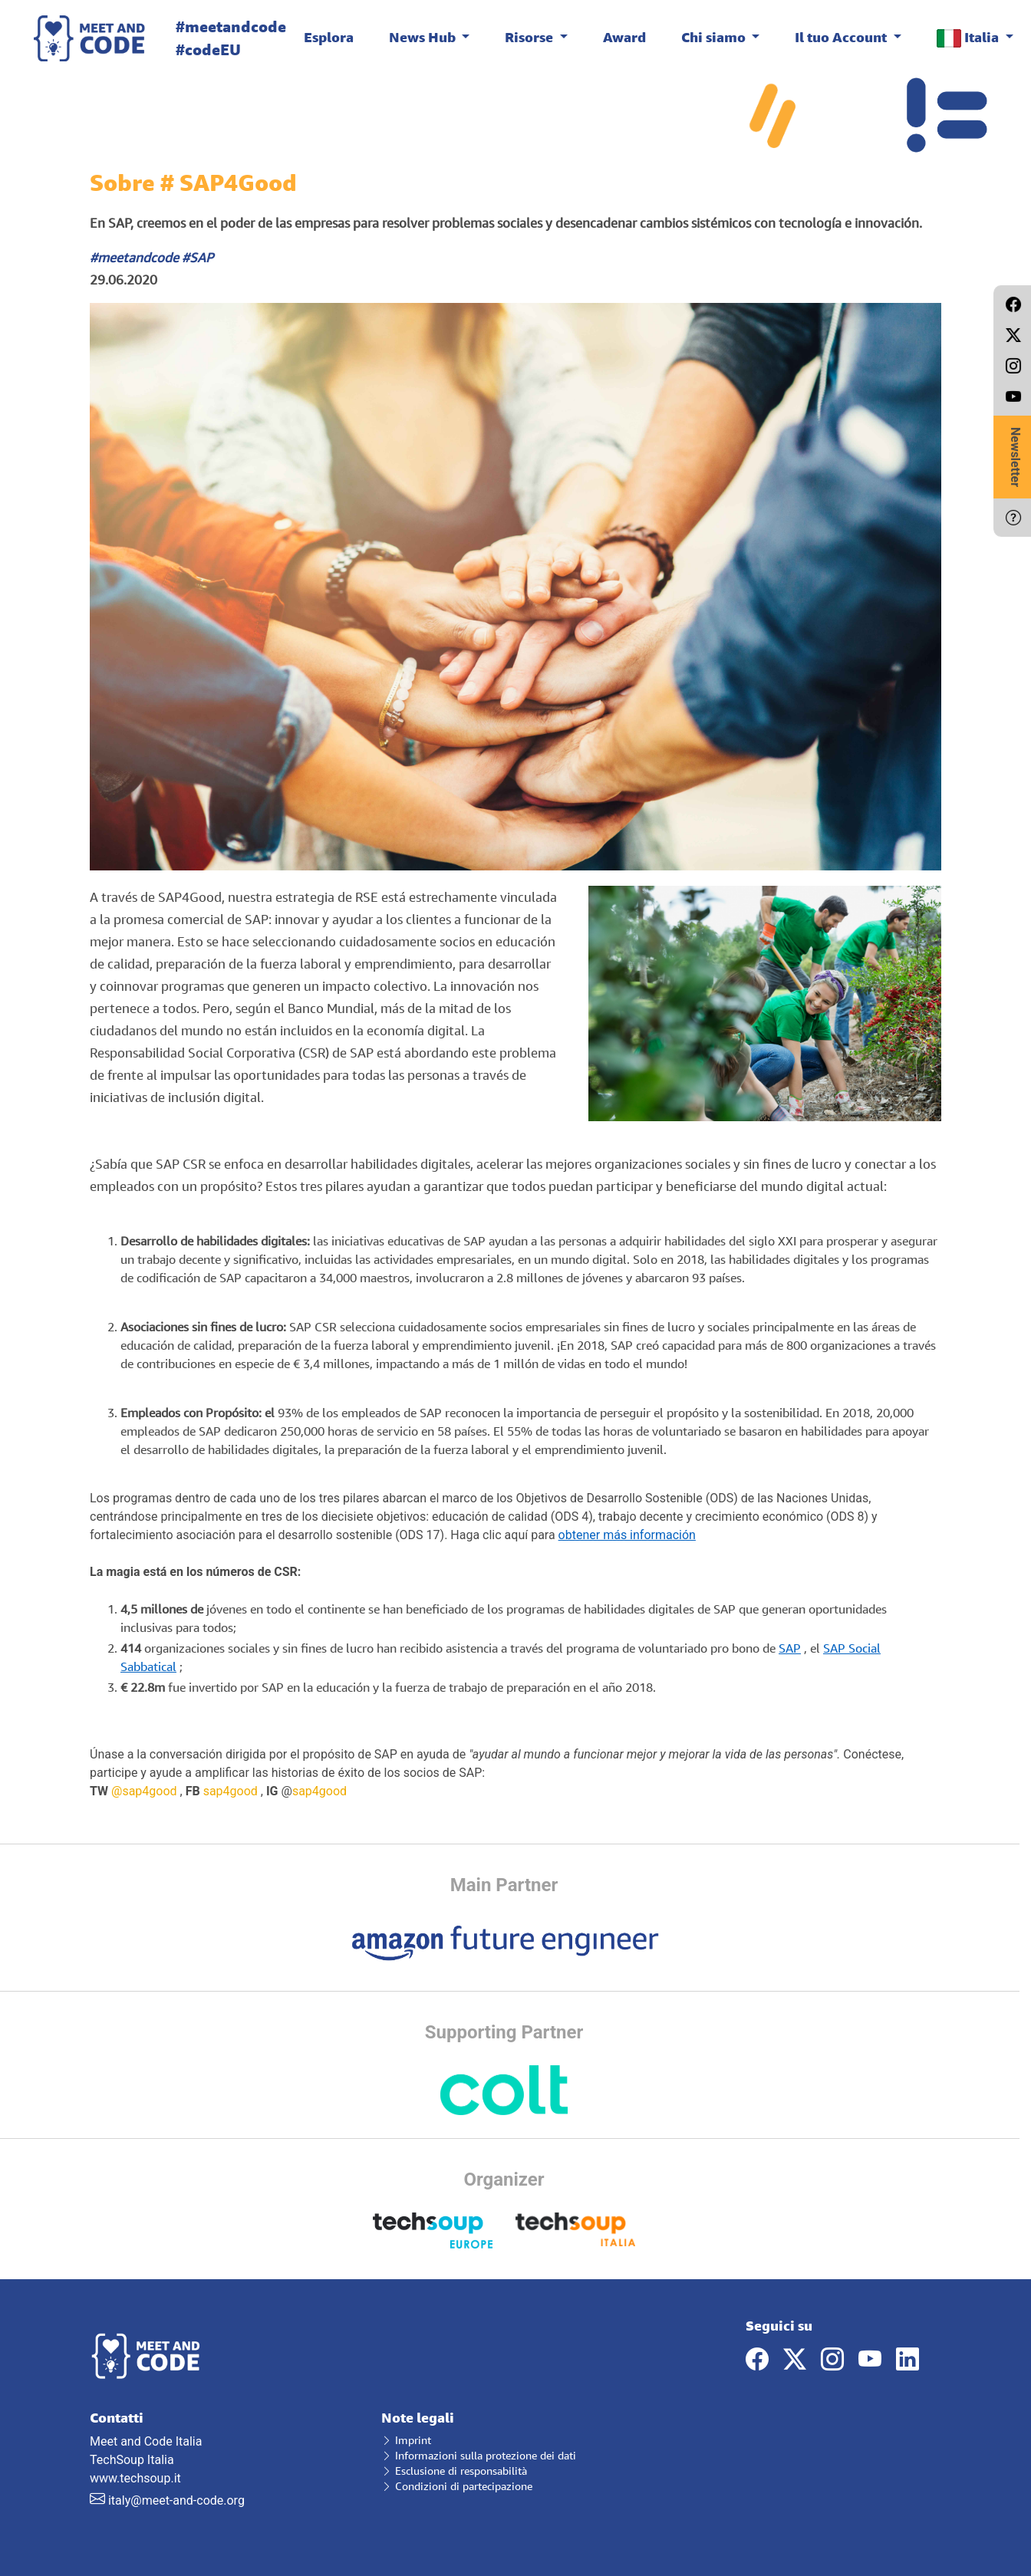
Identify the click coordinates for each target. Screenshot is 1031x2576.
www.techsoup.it (135, 2478)
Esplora (329, 36)
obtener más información (627, 1535)
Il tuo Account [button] (842, 36)
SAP (790, 1648)
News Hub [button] (424, 36)
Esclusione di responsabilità (454, 2470)
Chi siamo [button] (715, 36)
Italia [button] (969, 38)
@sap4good (144, 1791)
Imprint (406, 2439)
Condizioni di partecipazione (456, 2485)
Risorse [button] (530, 36)
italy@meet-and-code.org (176, 2500)
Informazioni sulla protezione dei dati (478, 2455)
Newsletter (1015, 457)
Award (624, 36)
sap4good (230, 1791)
